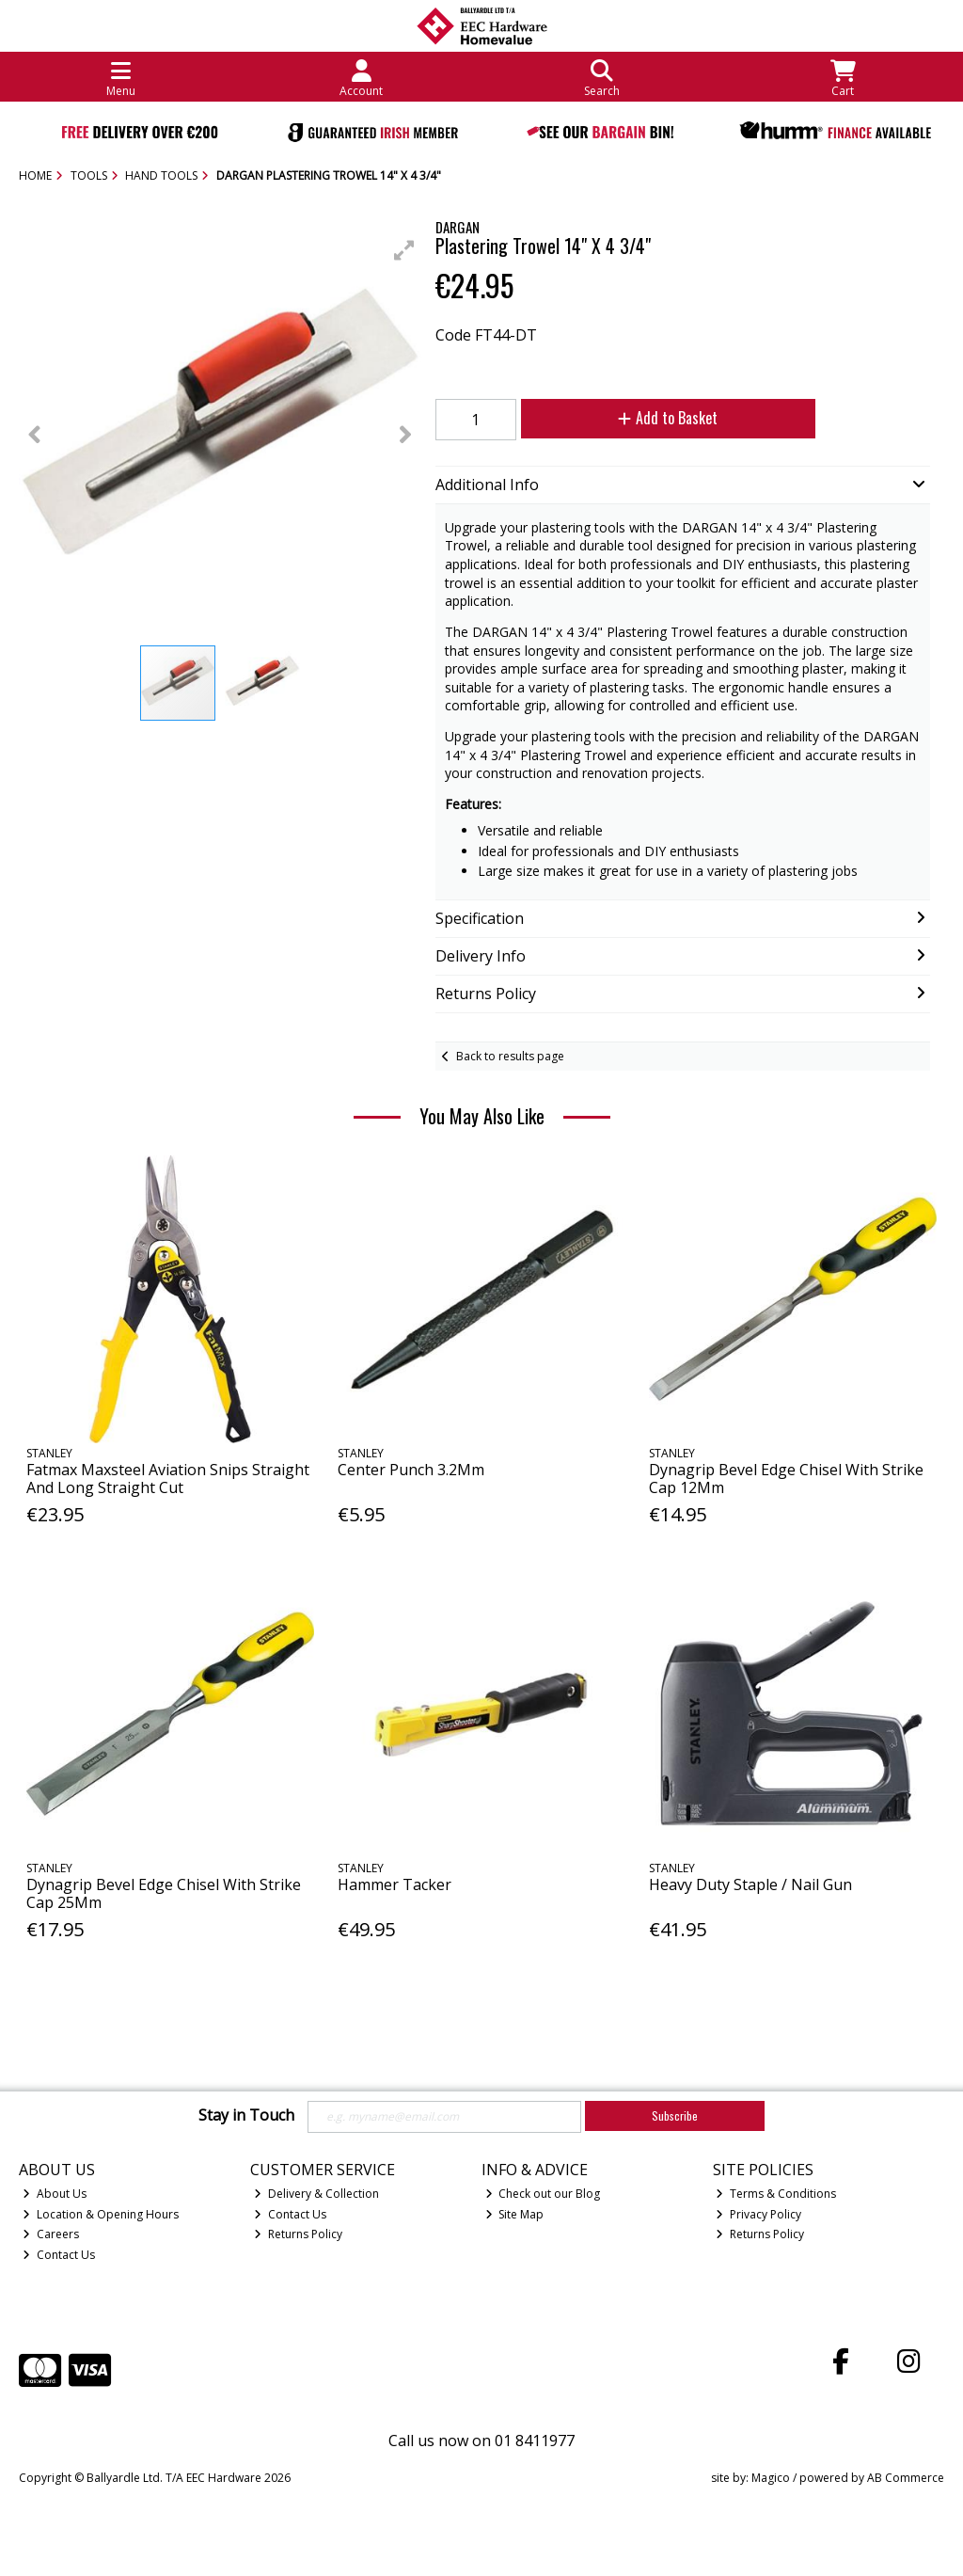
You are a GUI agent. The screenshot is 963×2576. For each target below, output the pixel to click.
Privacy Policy (758, 2214)
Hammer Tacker (394, 1884)
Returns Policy (298, 2234)
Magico (770, 2478)
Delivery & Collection (316, 2194)
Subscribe (675, 2115)
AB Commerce (905, 2478)
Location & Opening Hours (101, 2214)
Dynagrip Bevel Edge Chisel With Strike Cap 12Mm (786, 1478)
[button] (404, 250)
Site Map (515, 2214)
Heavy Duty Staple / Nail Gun (750, 1884)
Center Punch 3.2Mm (411, 1469)
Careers (51, 2234)
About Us (55, 2194)
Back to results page (510, 1056)
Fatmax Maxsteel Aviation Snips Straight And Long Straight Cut (167, 1478)
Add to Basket (668, 417)
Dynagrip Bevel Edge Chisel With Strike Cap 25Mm (163, 1893)
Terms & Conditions (776, 2194)
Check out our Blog (543, 2194)
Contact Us (59, 2255)
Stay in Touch (246, 2116)
